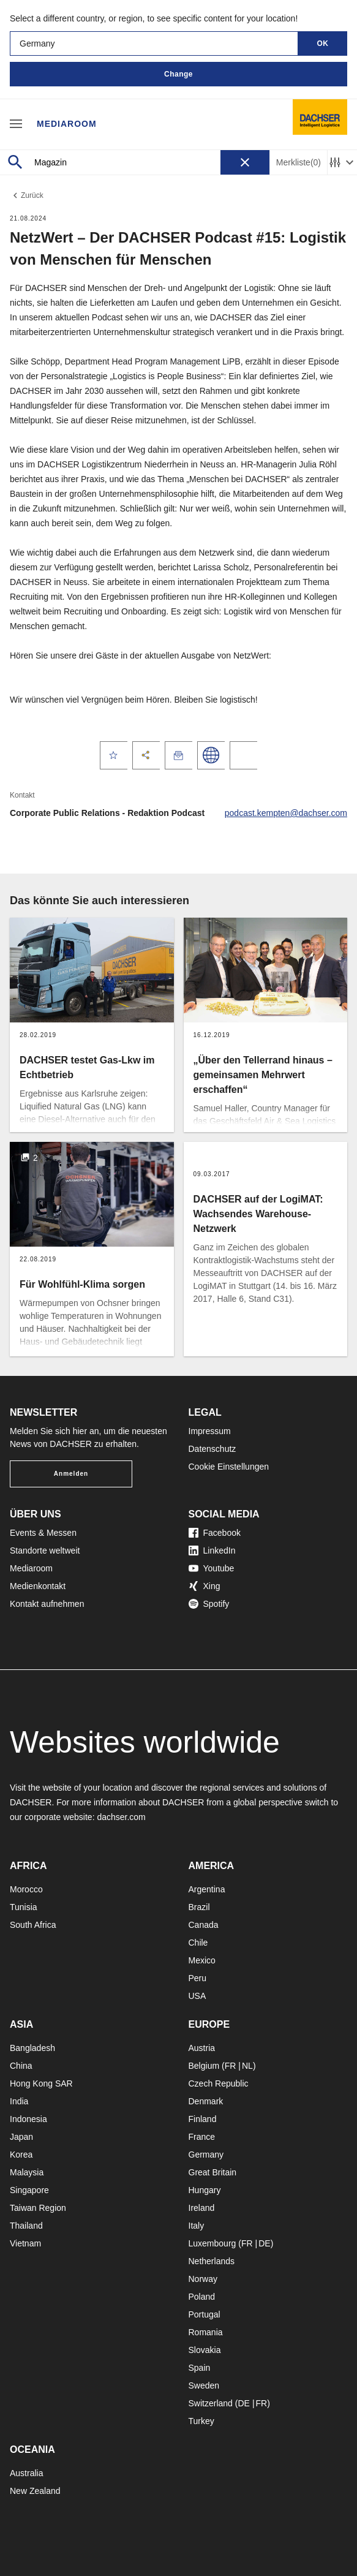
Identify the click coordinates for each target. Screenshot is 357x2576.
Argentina (207, 1889)
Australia (26, 2473)
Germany (206, 2154)
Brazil (199, 1907)
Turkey (201, 2421)
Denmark (206, 2101)
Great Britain (213, 2172)
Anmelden (71, 1473)
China (21, 2066)
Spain (200, 2368)
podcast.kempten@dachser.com (286, 813)
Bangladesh (32, 2048)
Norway (203, 2279)
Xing (204, 1586)
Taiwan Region (38, 2208)
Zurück (26, 195)
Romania (206, 2332)
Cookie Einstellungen (229, 1466)
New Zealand (35, 2491)
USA (197, 1996)
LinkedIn (212, 1550)
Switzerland (211, 2403)
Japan (21, 2137)
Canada (204, 1925)
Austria (202, 2048)
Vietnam (25, 2243)
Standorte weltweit (45, 1550)
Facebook (215, 1533)
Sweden (204, 2385)
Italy (197, 2225)
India (19, 2101)
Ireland (202, 2208)
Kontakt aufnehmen (47, 1604)
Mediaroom (67, 124)
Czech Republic (219, 2083)
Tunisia (23, 1907)
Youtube (212, 1568)
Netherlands (212, 2261)
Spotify (209, 1604)
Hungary (205, 2190)
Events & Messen (43, 1533)
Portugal (204, 2314)
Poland (202, 2297)
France (202, 2137)
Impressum (210, 1431)
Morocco (26, 1889)
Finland (203, 2119)
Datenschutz (212, 1449)
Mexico (202, 1960)
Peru (198, 1978)
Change (178, 74)
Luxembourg (212, 2243)
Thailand (26, 2225)
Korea (21, 2154)
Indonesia (28, 2119)
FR (230, 2066)
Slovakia (205, 2350)
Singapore (29, 2190)
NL (247, 2066)
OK (323, 43)
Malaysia (26, 2172)
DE (264, 2243)
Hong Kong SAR (41, 2083)
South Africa (33, 1925)
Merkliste (298, 162)
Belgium (204, 2066)
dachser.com (121, 1817)
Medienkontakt (38, 1586)
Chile (198, 1942)
